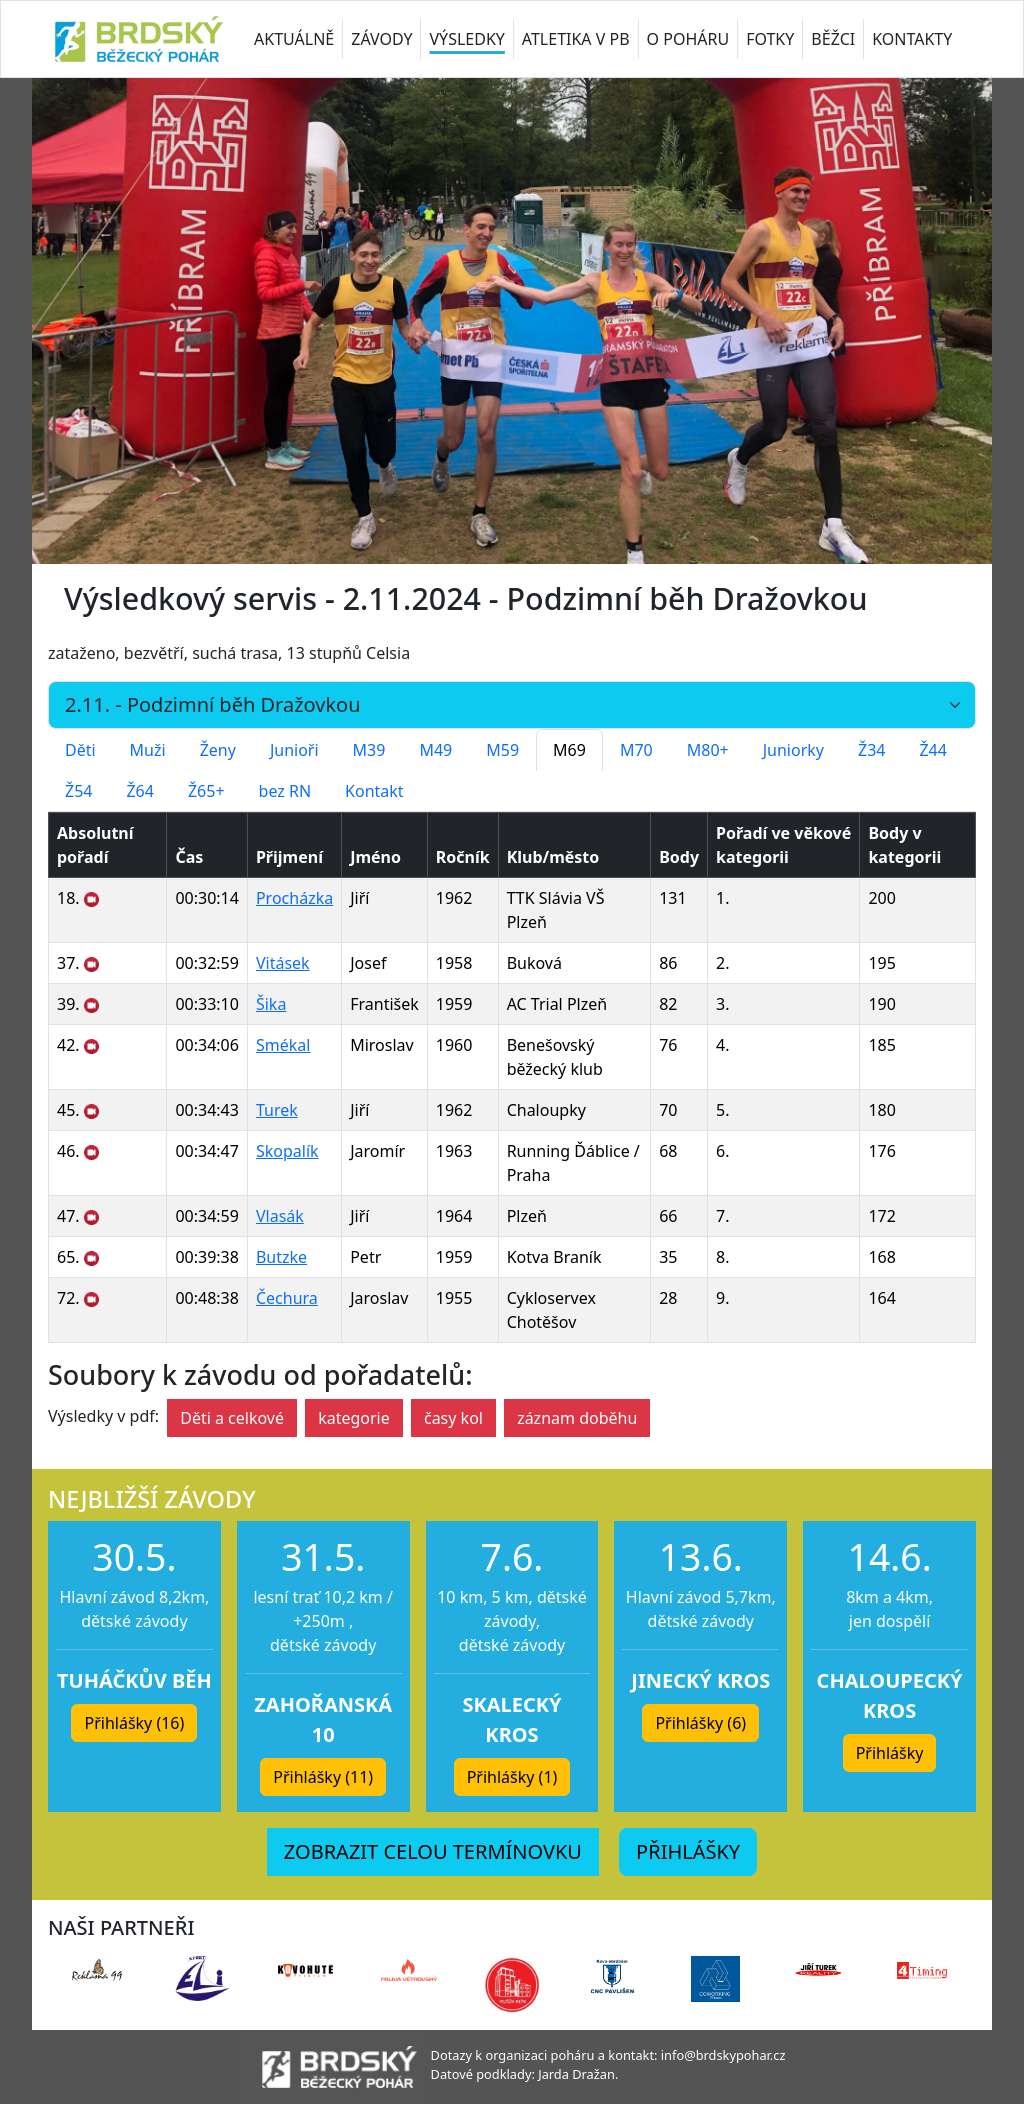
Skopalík (287, 1151)
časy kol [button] (453, 1418)
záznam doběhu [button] (577, 1418)
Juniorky (793, 750)
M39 (369, 750)
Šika (271, 1004)
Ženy (218, 750)
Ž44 (932, 750)
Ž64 (139, 791)
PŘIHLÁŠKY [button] (688, 1851)
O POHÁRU (688, 39)
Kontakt (374, 791)
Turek (277, 1110)
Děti (80, 750)
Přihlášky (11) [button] (323, 1777)
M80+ (708, 750)
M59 (502, 750)
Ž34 (871, 750)
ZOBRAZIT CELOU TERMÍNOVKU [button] (433, 1851)
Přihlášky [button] (890, 1753)
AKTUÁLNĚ (294, 39)
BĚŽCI (833, 39)
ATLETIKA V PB (576, 39)
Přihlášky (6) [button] (700, 1723)
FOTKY (770, 39)
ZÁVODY (381, 39)
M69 (569, 750)
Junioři (294, 750)
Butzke (281, 1257)
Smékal (283, 1045)
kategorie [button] (354, 1418)
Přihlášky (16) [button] (134, 1723)
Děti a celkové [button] (232, 1418)
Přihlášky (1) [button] (512, 1777)
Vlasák (280, 1216)
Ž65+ (206, 791)
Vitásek (283, 963)
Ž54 (78, 791)
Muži (148, 750)
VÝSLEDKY (466, 39)
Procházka (294, 898)
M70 (636, 750)
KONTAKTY (912, 39)
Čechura (287, 1298)
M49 (435, 750)
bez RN (285, 791)
